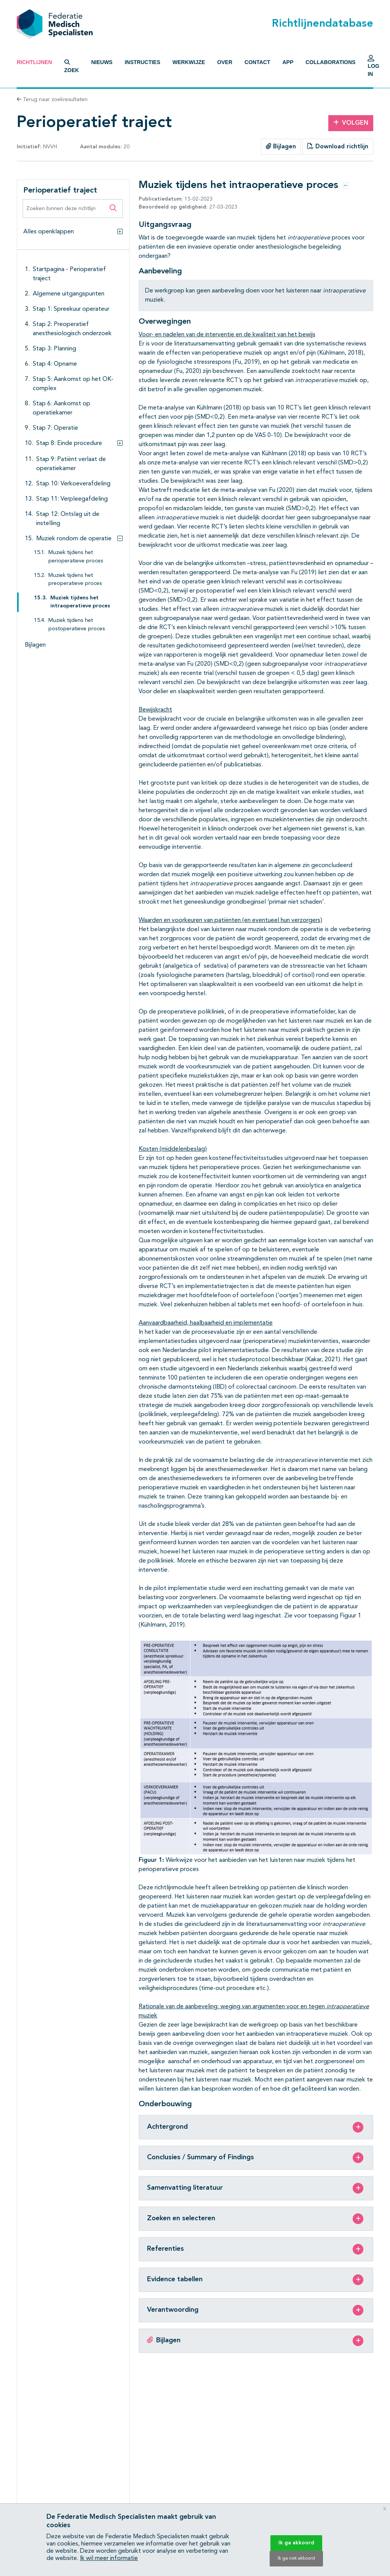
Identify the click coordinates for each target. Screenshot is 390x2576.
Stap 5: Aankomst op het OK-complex (73, 384)
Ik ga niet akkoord (296, 2558)
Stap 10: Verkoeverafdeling (73, 484)
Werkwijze (189, 62)
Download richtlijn (337, 146)
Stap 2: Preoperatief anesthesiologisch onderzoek (72, 329)
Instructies (142, 62)
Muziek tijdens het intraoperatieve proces (80, 602)
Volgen (350, 122)
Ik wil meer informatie (109, 2558)
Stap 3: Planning (54, 349)
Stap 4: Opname (55, 364)
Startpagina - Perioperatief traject (69, 274)
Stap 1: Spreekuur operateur (71, 309)
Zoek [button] (71, 66)
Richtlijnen (34, 62)
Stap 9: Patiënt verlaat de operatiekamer (71, 464)
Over (224, 62)
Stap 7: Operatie (55, 428)
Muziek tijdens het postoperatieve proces (76, 625)
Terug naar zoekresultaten (52, 99)
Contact (257, 62)
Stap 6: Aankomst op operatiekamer (61, 408)
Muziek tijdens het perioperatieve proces (75, 557)
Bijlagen (281, 146)
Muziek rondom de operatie (74, 539)
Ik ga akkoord (296, 2542)
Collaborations (330, 62)
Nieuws (101, 62)
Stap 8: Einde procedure (69, 443)
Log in (373, 67)
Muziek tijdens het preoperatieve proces (75, 580)
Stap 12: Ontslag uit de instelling (67, 519)
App (287, 62)
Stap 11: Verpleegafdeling (72, 499)
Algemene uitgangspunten (68, 294)
